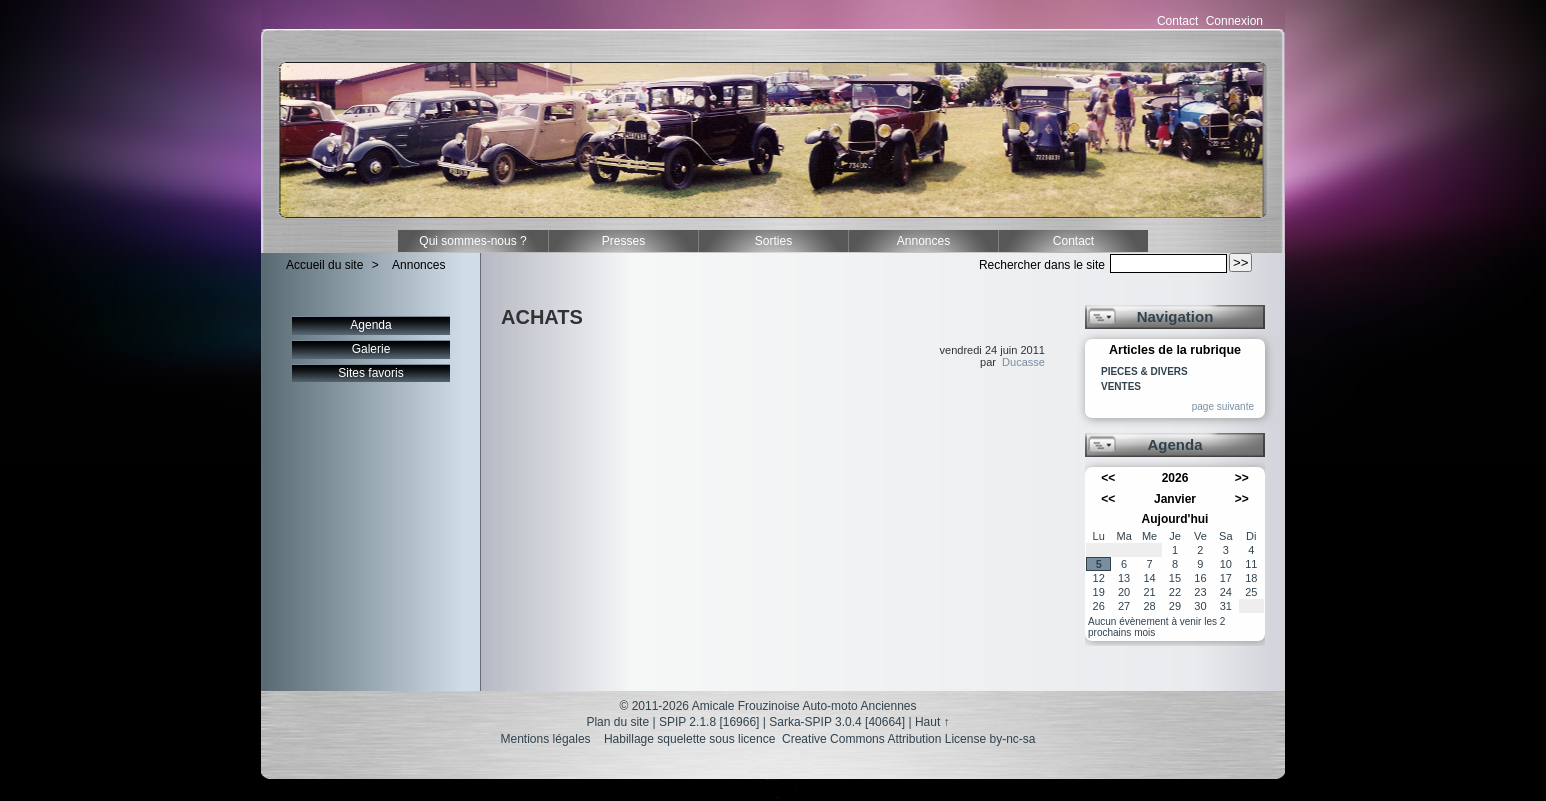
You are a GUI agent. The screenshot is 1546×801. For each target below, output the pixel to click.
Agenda (370, 325)
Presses (623, 241)
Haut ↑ (932, 722)
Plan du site (617, 722)
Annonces (923, 241)
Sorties (773, 241)
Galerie (371, 349)
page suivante (1223, 406)
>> (1242, 478)
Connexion (1234, 21)
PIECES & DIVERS (1144, 372)
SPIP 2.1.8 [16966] (709, 722)
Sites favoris (370, 373)
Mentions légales (546, 739)
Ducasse (1023, 362)
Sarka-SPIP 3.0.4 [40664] (837, 722)
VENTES (1121, 387)
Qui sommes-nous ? (472, 241)
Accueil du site (324, 265)
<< (1108, 478)
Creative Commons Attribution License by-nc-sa (908, 739)
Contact (1177, 21)
